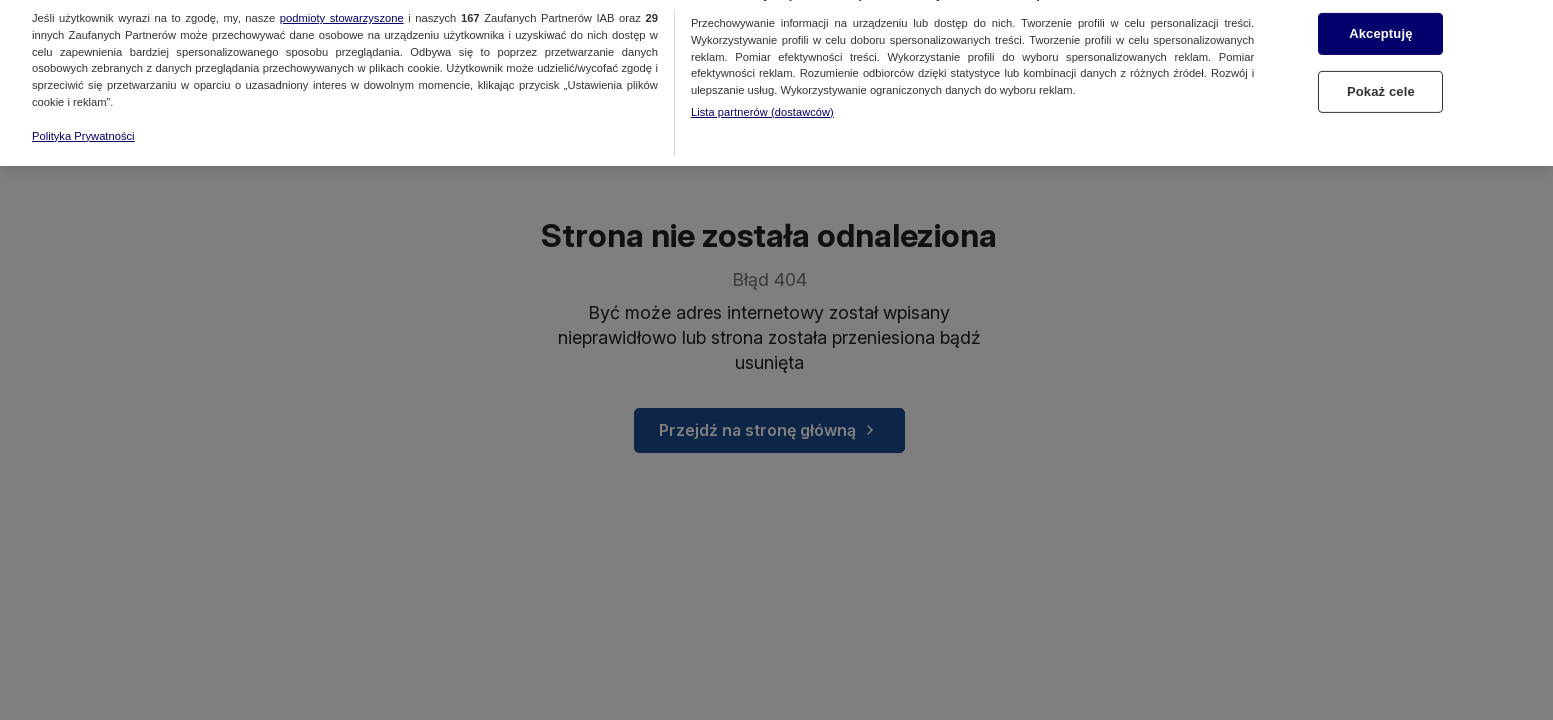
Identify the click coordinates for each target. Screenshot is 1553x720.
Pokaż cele (1381, 83)
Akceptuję (1380, 26)
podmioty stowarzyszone (342, 10)
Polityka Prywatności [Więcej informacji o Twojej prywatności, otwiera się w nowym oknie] (83, 128)
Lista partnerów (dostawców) (762, 104)
